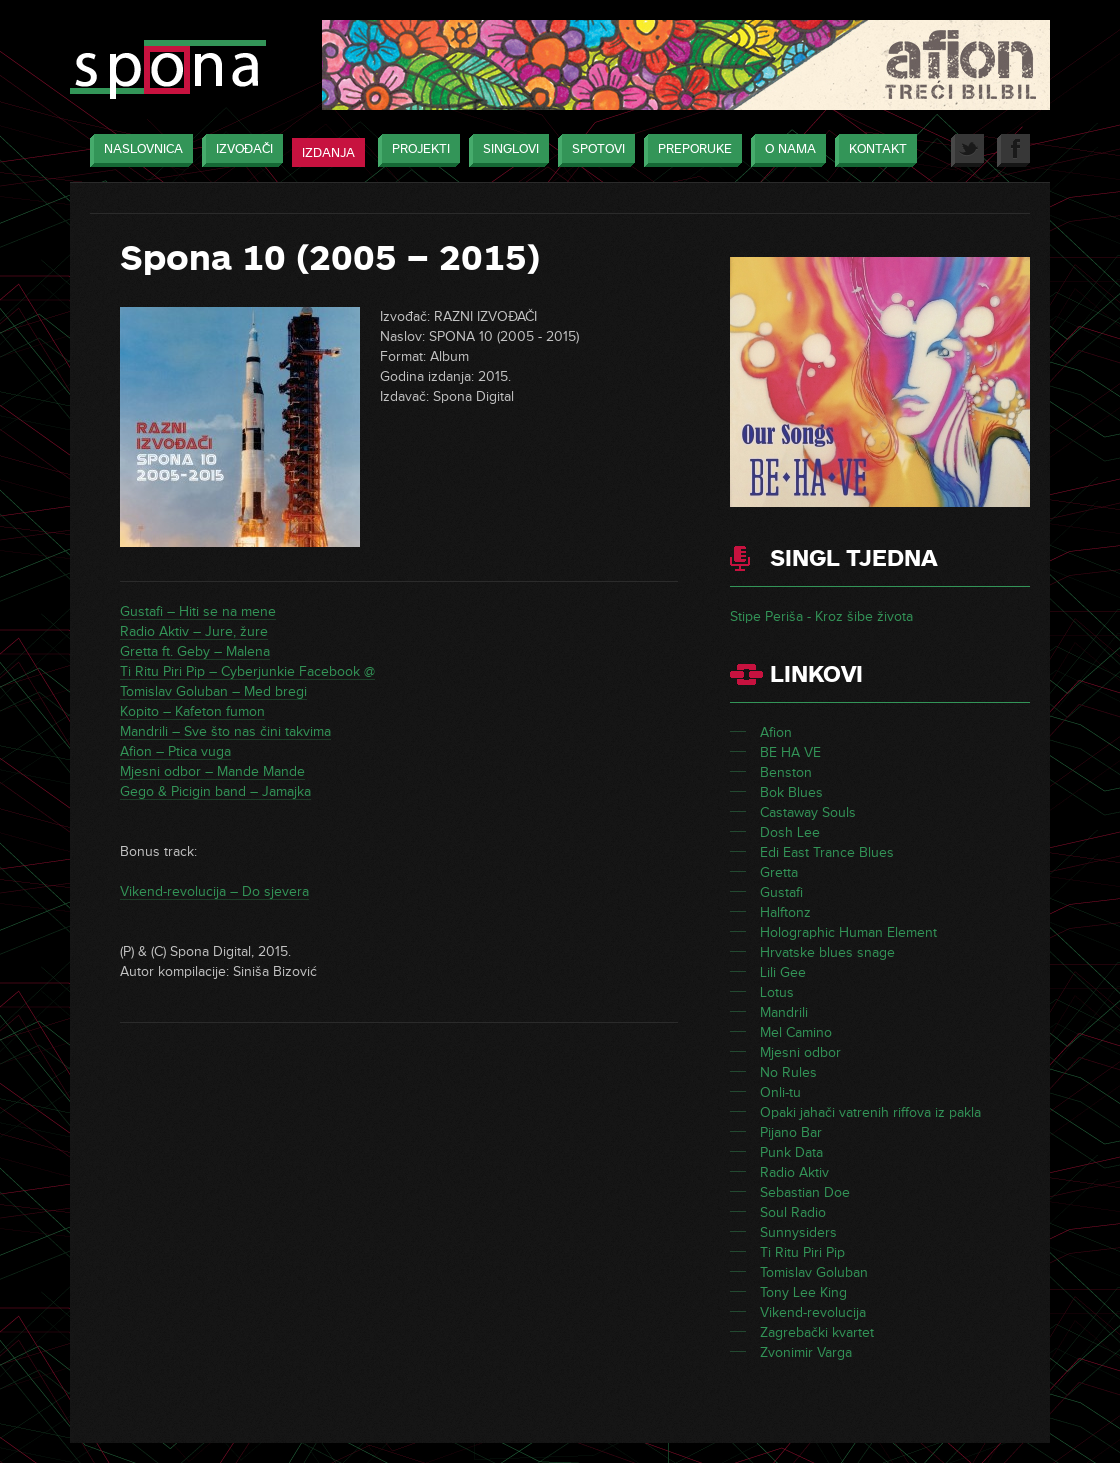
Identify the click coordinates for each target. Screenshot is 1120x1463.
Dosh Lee (790, 832)
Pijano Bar (791, 1132)
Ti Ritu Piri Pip (802, 1252)
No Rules (788, 1072)
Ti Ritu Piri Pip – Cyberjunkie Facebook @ (247, 671)
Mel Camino (796, 1032)
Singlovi (506, 150)
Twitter (967, 150)
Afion (776, 732)
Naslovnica (138, 150)
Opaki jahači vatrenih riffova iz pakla (870, 1112)
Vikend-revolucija (813, 1312)
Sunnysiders (798, 1232)
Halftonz (785, 912)
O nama (785, 150)
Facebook (1013, 150)
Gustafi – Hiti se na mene (198, 611)
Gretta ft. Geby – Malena (195, 651)
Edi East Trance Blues (827, 852)
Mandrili (784, 1012)
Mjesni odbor (800, 1052)
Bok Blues (791, 792)
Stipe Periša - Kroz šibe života (821, 616)
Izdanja (328, 153)
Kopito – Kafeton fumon (192, 711)
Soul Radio (793, 1212)
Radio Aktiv (794, 1172)
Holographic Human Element (848, 932)
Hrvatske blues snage (827, 952)
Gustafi (781, 892)
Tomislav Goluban (814, 1272)
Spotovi (593, 150)
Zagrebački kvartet (817, 1332)
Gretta (779, 872)
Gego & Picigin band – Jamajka (215, 791)
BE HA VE (790, 752)
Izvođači (239, 150)
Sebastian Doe (805, 1192)
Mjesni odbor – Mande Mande (212, 771)
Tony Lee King (803, 1292)
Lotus (777, 992)
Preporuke (690, 150)
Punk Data (791, 1152)
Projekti (416, 150)
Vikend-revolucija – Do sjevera (214, 891)
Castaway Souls (808, 812)
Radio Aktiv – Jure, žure (194, 631)
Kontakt (873, 150)
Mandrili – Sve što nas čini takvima (225, 731)
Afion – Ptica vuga (175, 751)
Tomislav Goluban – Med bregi (213, 691)
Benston (786, 772)
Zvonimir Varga (806, 1352)
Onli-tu (780, 1092)
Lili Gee (783, 972)
